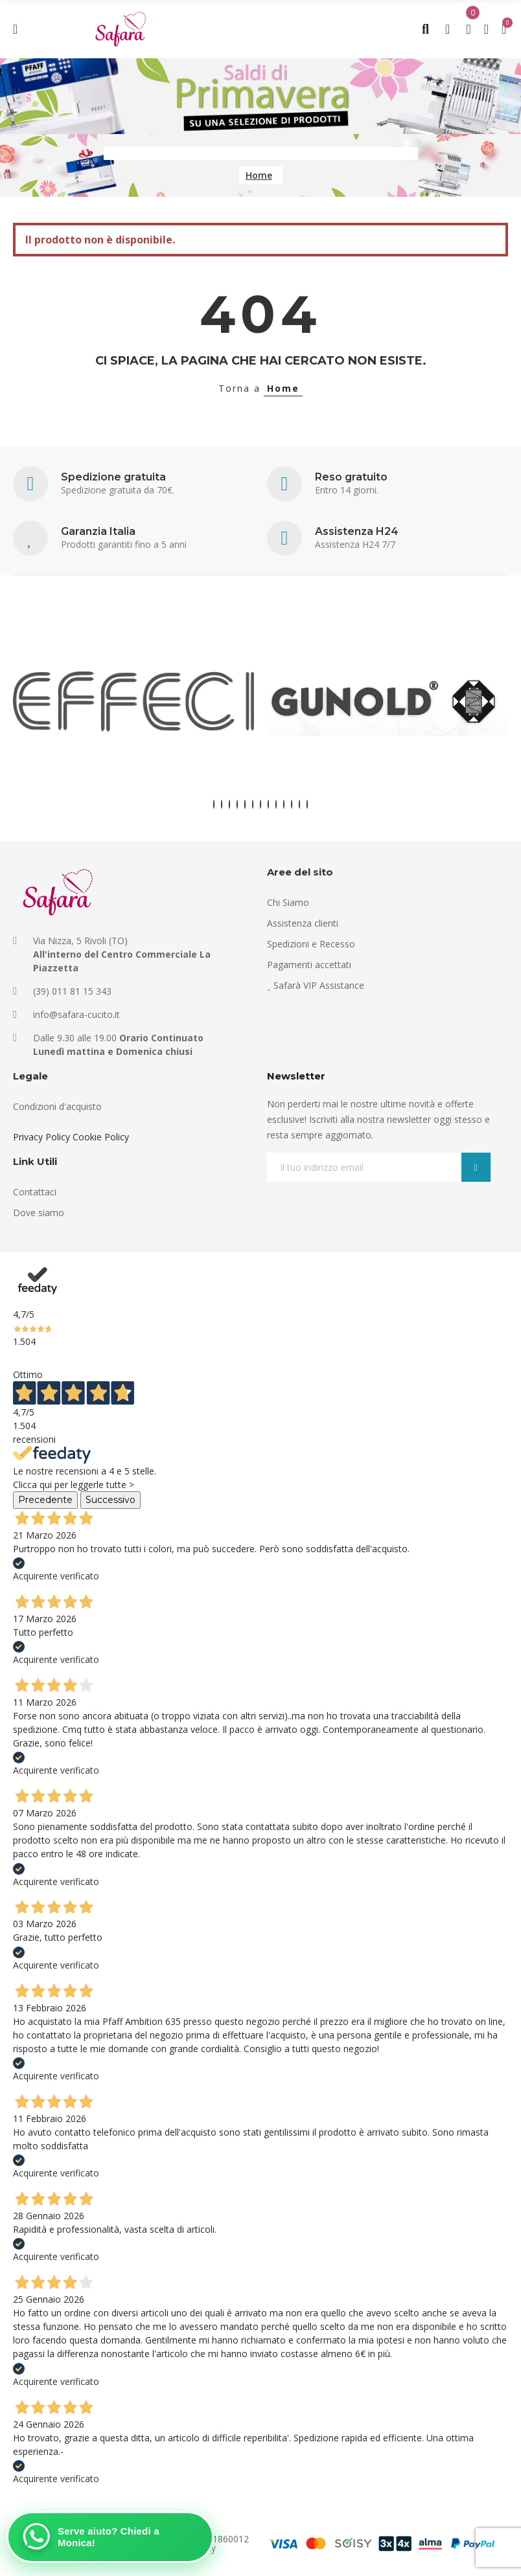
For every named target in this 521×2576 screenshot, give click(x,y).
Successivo (110, 1500)
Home (283, 388)
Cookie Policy (101, 1137)
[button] (213, 804)
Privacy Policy (41, 1137)
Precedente (45, 1500)
